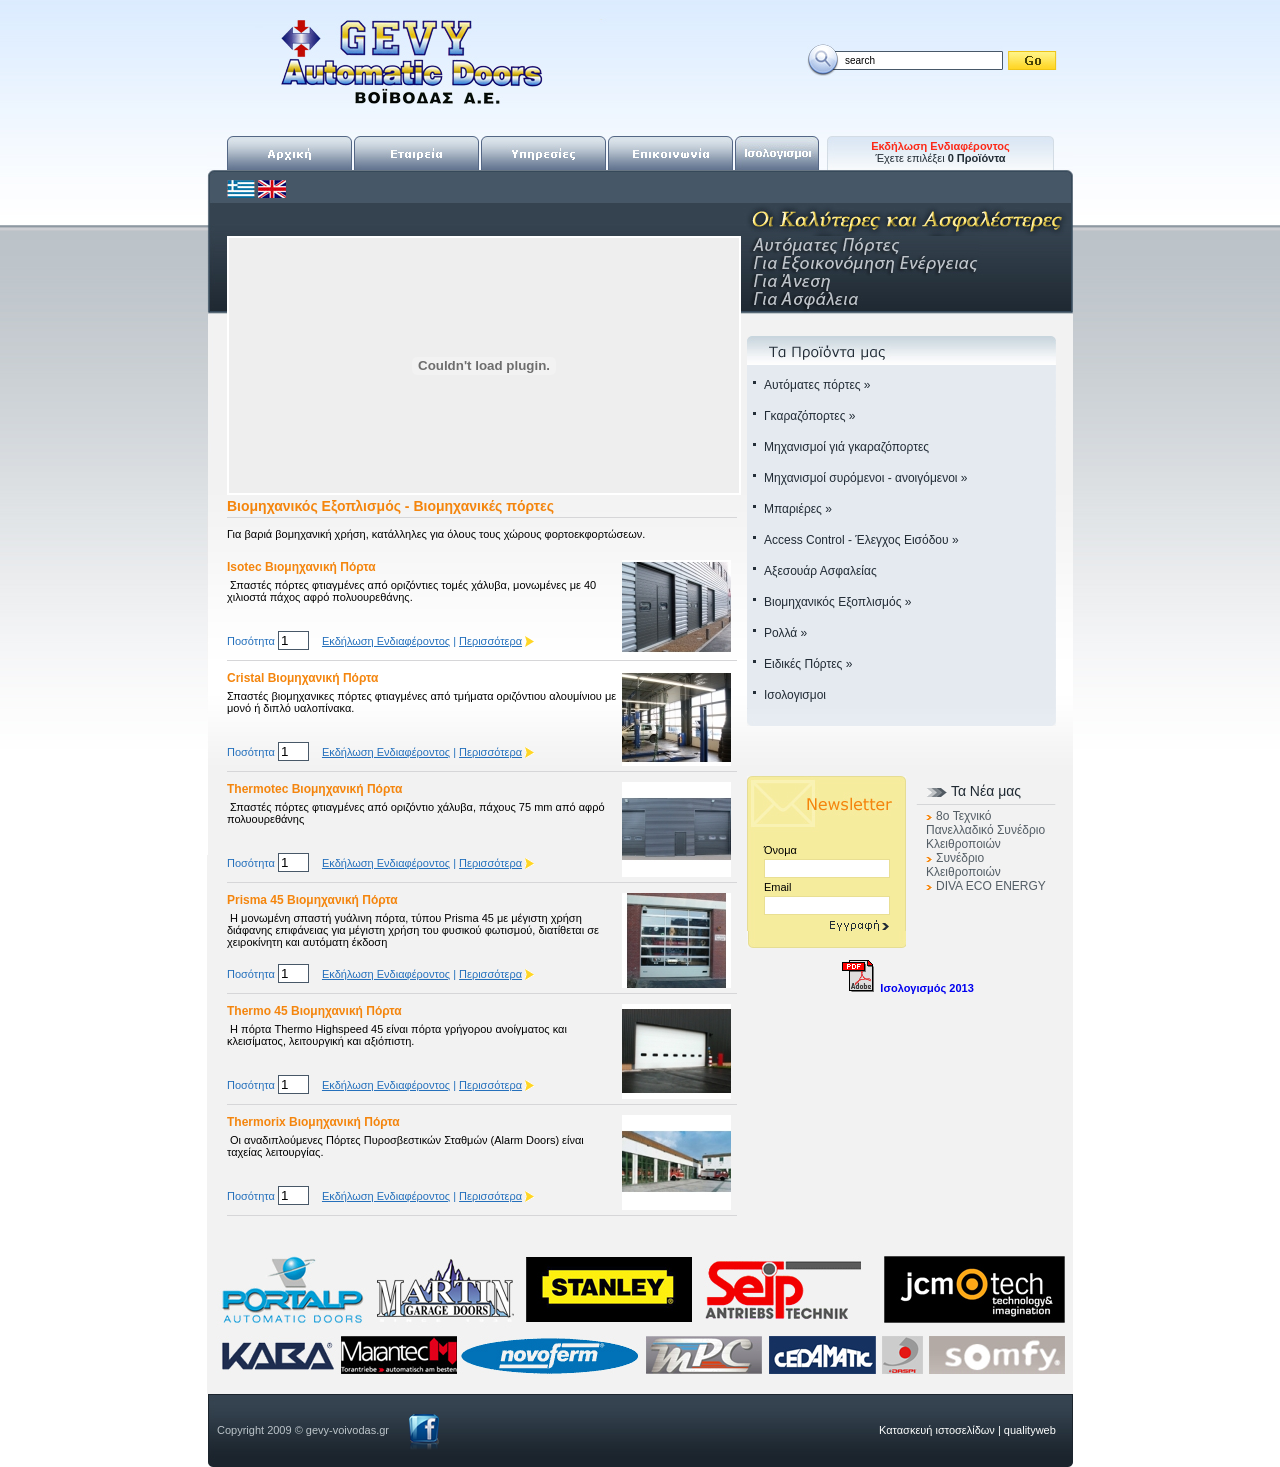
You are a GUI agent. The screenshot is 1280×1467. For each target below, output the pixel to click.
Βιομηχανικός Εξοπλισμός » (837, 602)
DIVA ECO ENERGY (991, 886)
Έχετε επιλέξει (940, 152)
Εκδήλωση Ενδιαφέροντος (386, 641)
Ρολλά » (785, 633)
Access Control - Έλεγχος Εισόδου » (861, 540)
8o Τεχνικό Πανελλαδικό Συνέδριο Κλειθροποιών (985, 830)
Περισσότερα (490, 641)
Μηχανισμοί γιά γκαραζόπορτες (846, 447)
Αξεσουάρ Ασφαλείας (820, 571)
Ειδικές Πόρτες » (808, 664)
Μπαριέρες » (798, 509)
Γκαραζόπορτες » (809, 416)
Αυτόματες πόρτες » (817, 385)
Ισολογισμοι (795, 695)
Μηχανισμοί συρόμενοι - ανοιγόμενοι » (866, 478)
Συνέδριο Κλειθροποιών (963, 865)
